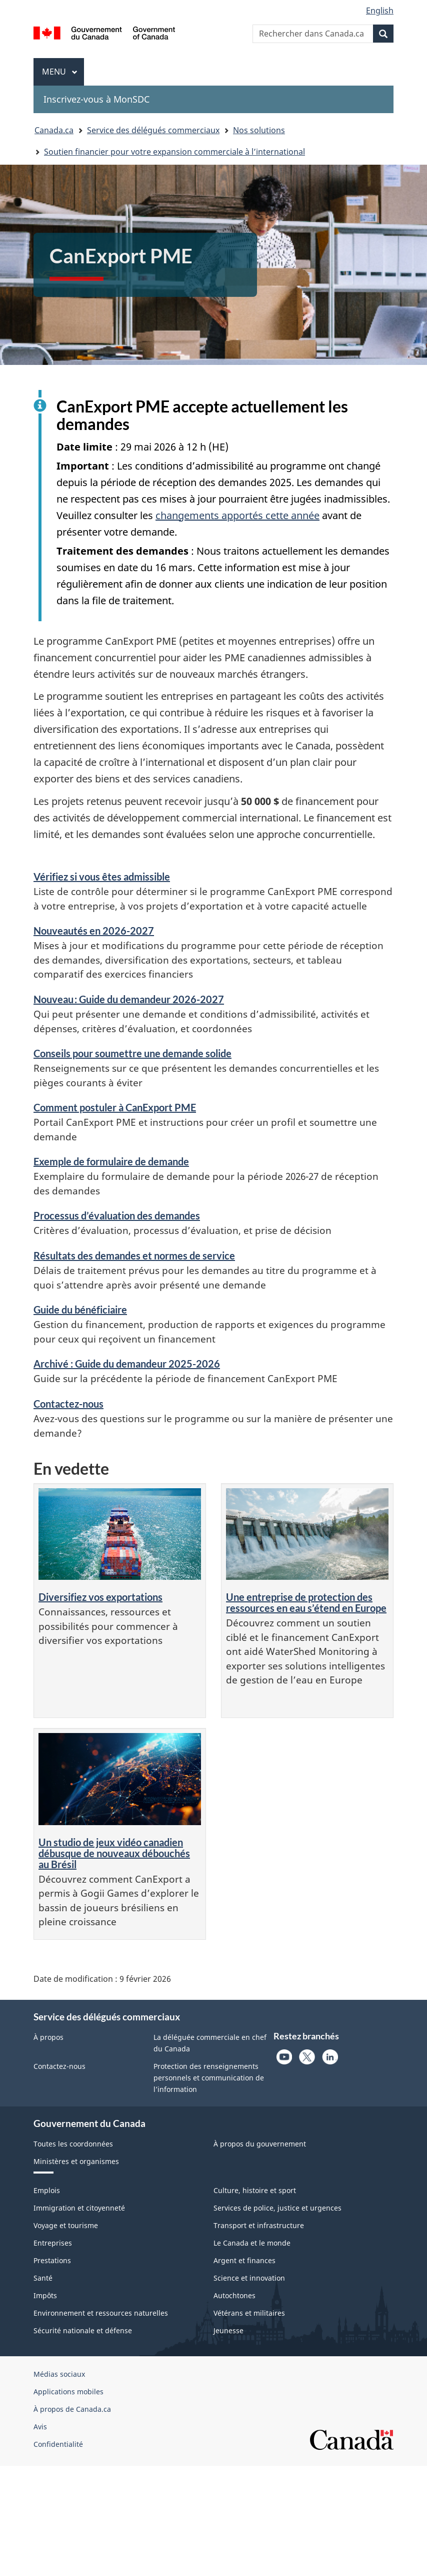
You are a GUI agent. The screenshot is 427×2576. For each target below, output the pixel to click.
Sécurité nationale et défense (83, 2330)
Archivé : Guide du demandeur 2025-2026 (127, 1364)
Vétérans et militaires (249, 2313)
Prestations (52, 2260)
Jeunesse (229, 2330)
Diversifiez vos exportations (100, 1597)
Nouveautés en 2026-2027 (94, 931)
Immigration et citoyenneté (79, 2208)
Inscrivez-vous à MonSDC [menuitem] (97, 99)
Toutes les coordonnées (73, 2144)
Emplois (47, 2190)
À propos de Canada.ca (72, 2409)
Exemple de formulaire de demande (111, 1161)
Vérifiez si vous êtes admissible (102, 877)
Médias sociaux (59, 2374)
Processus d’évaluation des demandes (117, 1215)
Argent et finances (245, 2260)
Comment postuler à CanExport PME (115, 1107)
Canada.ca (54, 130)
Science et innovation (249, 2278)
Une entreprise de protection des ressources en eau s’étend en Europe (306, 1602)
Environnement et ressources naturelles (101, 2313)
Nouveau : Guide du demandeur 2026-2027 (129, 999)
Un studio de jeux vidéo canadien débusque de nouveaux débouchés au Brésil (114, 1853)
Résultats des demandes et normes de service (134, 1255)
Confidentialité (58, 2444)
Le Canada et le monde (252, 2243)
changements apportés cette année (238, 515)
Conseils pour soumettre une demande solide (133, 1053)
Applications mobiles (69, 2391)
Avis (40, 2426)
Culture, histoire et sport (255, 2190)
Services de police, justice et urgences (278, 2208)
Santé (43, 2278)
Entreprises (53, 2243)
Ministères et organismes (76, 2161)
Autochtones (235, 2295)
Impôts (45, 2295)
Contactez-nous (69, 1404)
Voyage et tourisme (66, 2225)
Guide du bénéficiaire (80, 1310)
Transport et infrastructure (259, 2225)
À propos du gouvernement (260, 2144)
